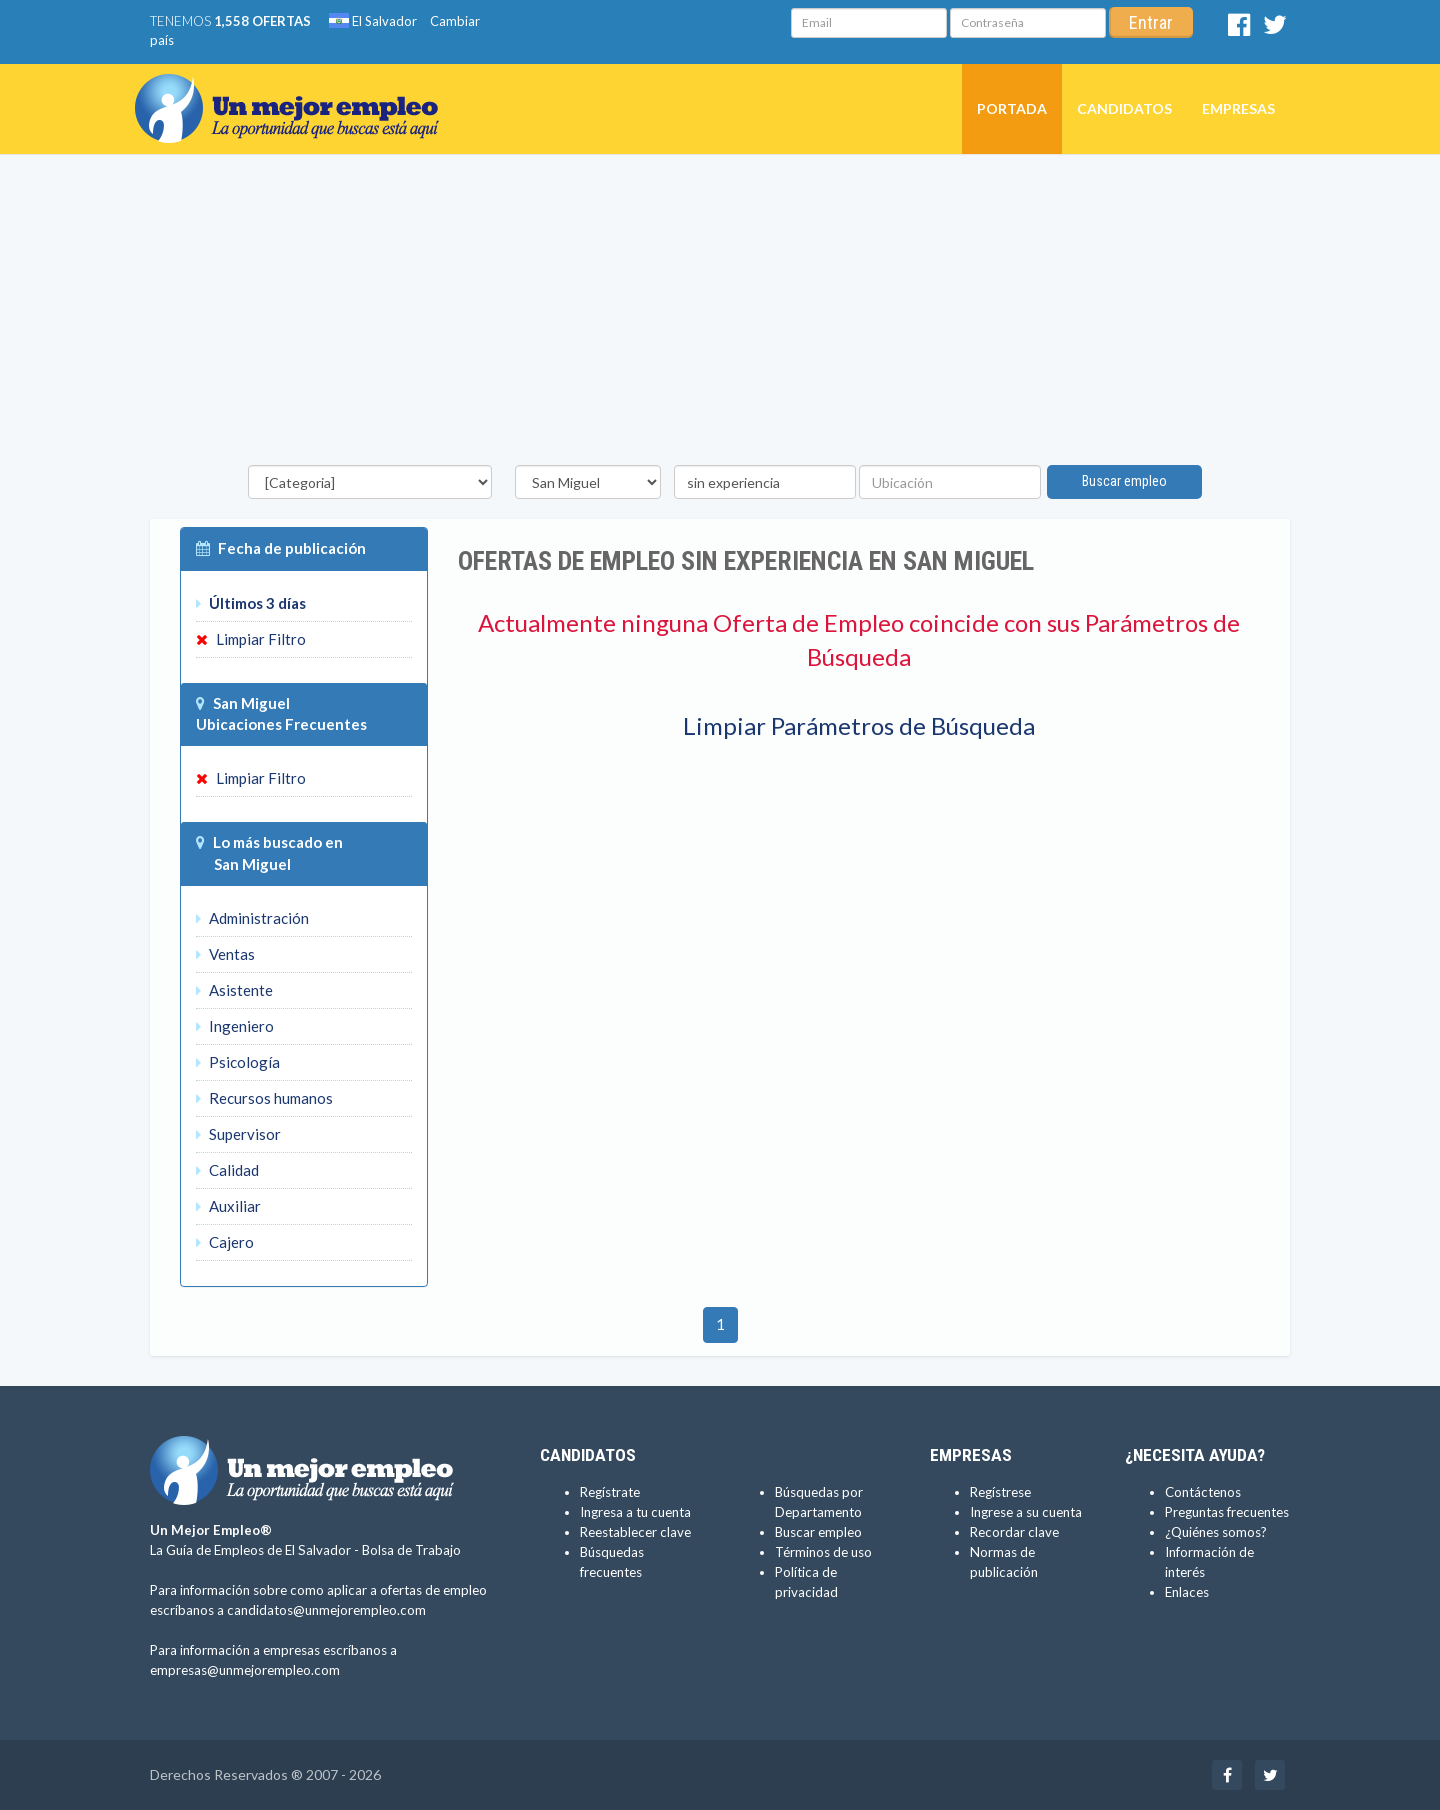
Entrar (1151, 22)
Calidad (227, 1170)
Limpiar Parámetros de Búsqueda (859, 725)
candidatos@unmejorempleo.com (326, 1610)
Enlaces (1187, 1592)
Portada (1012, 108)
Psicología (238, 1062)
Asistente (234, 990)
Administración (252, 918)
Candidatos (1124, 108)
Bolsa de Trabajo (411, 1550)
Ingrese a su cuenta (1026, 1512)
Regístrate (610, 1492)
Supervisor (238, 1134)
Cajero (225, 1242)
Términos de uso (823, 1552)
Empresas (1238, 108)
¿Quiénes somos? (1216, 1532)
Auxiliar (228, 1206)
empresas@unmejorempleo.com (245, 1670)
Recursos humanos (264, 1098)
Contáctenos (1203, 1492)
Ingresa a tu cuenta (635, 1512)
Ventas (225, 954)
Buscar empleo (1124, 481)
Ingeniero (235, 1026)
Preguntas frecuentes (1227, 1512)
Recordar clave (1014, 1532)
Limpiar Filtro (251, 639)
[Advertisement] (720, 315)
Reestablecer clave (635, 1532)
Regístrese (1000, 1492)
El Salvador (373, 21)
